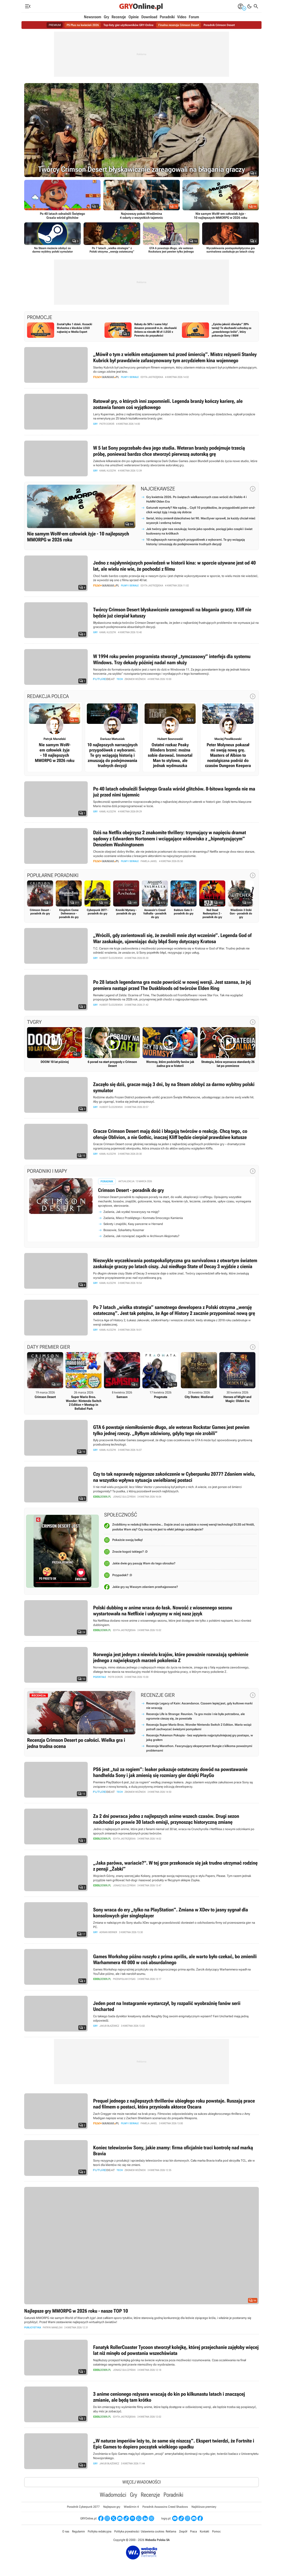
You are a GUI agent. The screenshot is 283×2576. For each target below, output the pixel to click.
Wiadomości (113, 2494)
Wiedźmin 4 (131, 2506)
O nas (65, 2531)
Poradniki (167, 17)
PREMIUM (55, 25)
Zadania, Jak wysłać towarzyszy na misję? (131, 1212)
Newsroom (92, 17)
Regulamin (78, 2531)
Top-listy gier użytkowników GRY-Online (128, 25)
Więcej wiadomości (141, 2482)
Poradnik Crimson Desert (219, 25)
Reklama (171, 2531)
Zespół (183, 2531)
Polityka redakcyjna (99, 2531)
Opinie (134, 17)
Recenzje (119, 17)
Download (149, 17)
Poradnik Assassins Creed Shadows (165, 2506)
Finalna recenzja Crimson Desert (178, 25)
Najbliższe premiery (203, 2506)
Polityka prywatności (126, 2531)
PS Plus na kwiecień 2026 (83, 25)
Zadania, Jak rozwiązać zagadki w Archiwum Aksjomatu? (141, 1236)
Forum (194, 17)
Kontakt (204, 2531)
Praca (193, 2531)
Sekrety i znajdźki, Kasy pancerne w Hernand (133, 1224)
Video (181, 17)
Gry (106, 17)
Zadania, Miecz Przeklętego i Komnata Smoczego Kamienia (143, 1218)
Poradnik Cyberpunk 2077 (83, 2506)
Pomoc (216, 2531)
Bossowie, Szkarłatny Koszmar (123, 1230)
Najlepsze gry (111, 2506)
